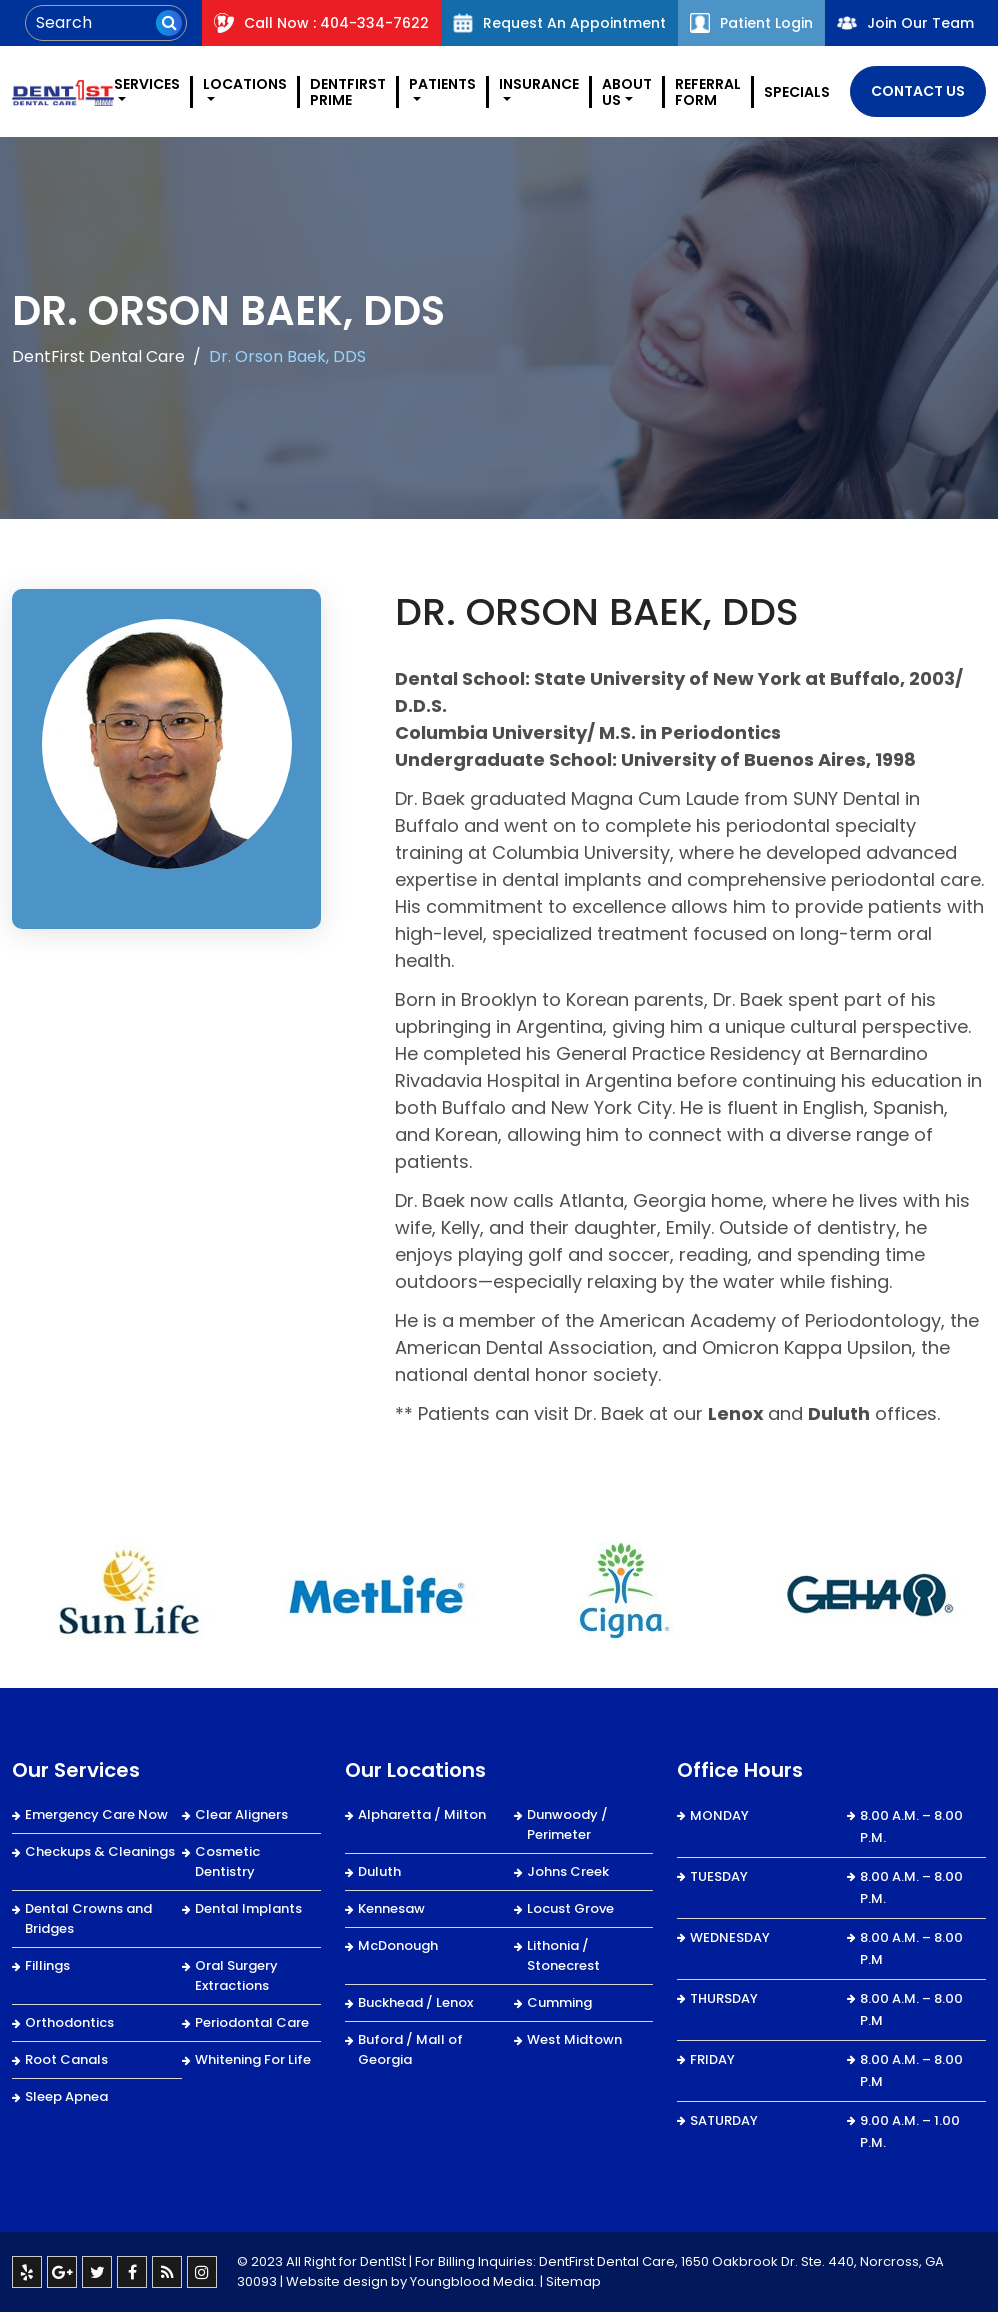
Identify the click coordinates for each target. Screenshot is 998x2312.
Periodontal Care (252, 2022)
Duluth (379, 1871)
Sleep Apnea (66, 2096)
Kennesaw (391, 1908)
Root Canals (66, 2059)
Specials (797, 92)
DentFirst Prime (348, 92)
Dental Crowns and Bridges (88, 1918)
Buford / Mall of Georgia (410, 2049)
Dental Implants (248, 1908)
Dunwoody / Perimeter (567, 1824)
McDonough (398, 1945)
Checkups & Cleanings (100, 1851)
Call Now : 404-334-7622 (321, 23)
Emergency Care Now (96, 1814)
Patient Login (751, 23)
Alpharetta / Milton (422, 1814)
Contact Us (918, 91)
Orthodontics (69, 2022)
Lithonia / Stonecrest (563, 1955)
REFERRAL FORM (708, 92)
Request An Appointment (559, 23)
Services (147, 85)
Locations (245, 85)
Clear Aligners (241, 1814)
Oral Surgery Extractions (236, 1975)
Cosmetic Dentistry (227, 1861)
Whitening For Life (253, 2059)
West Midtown (574, 2039)
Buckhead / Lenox (415, 2002)
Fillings (47, 1965)
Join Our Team (905, 23)
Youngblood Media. (473, 2281)
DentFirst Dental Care (98, 356)
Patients (442, 85)
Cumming (559, 2002)
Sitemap (573, 2281)
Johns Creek (568, 1871)
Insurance (539, 85)
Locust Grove (570, 1908)
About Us (627, 92)
